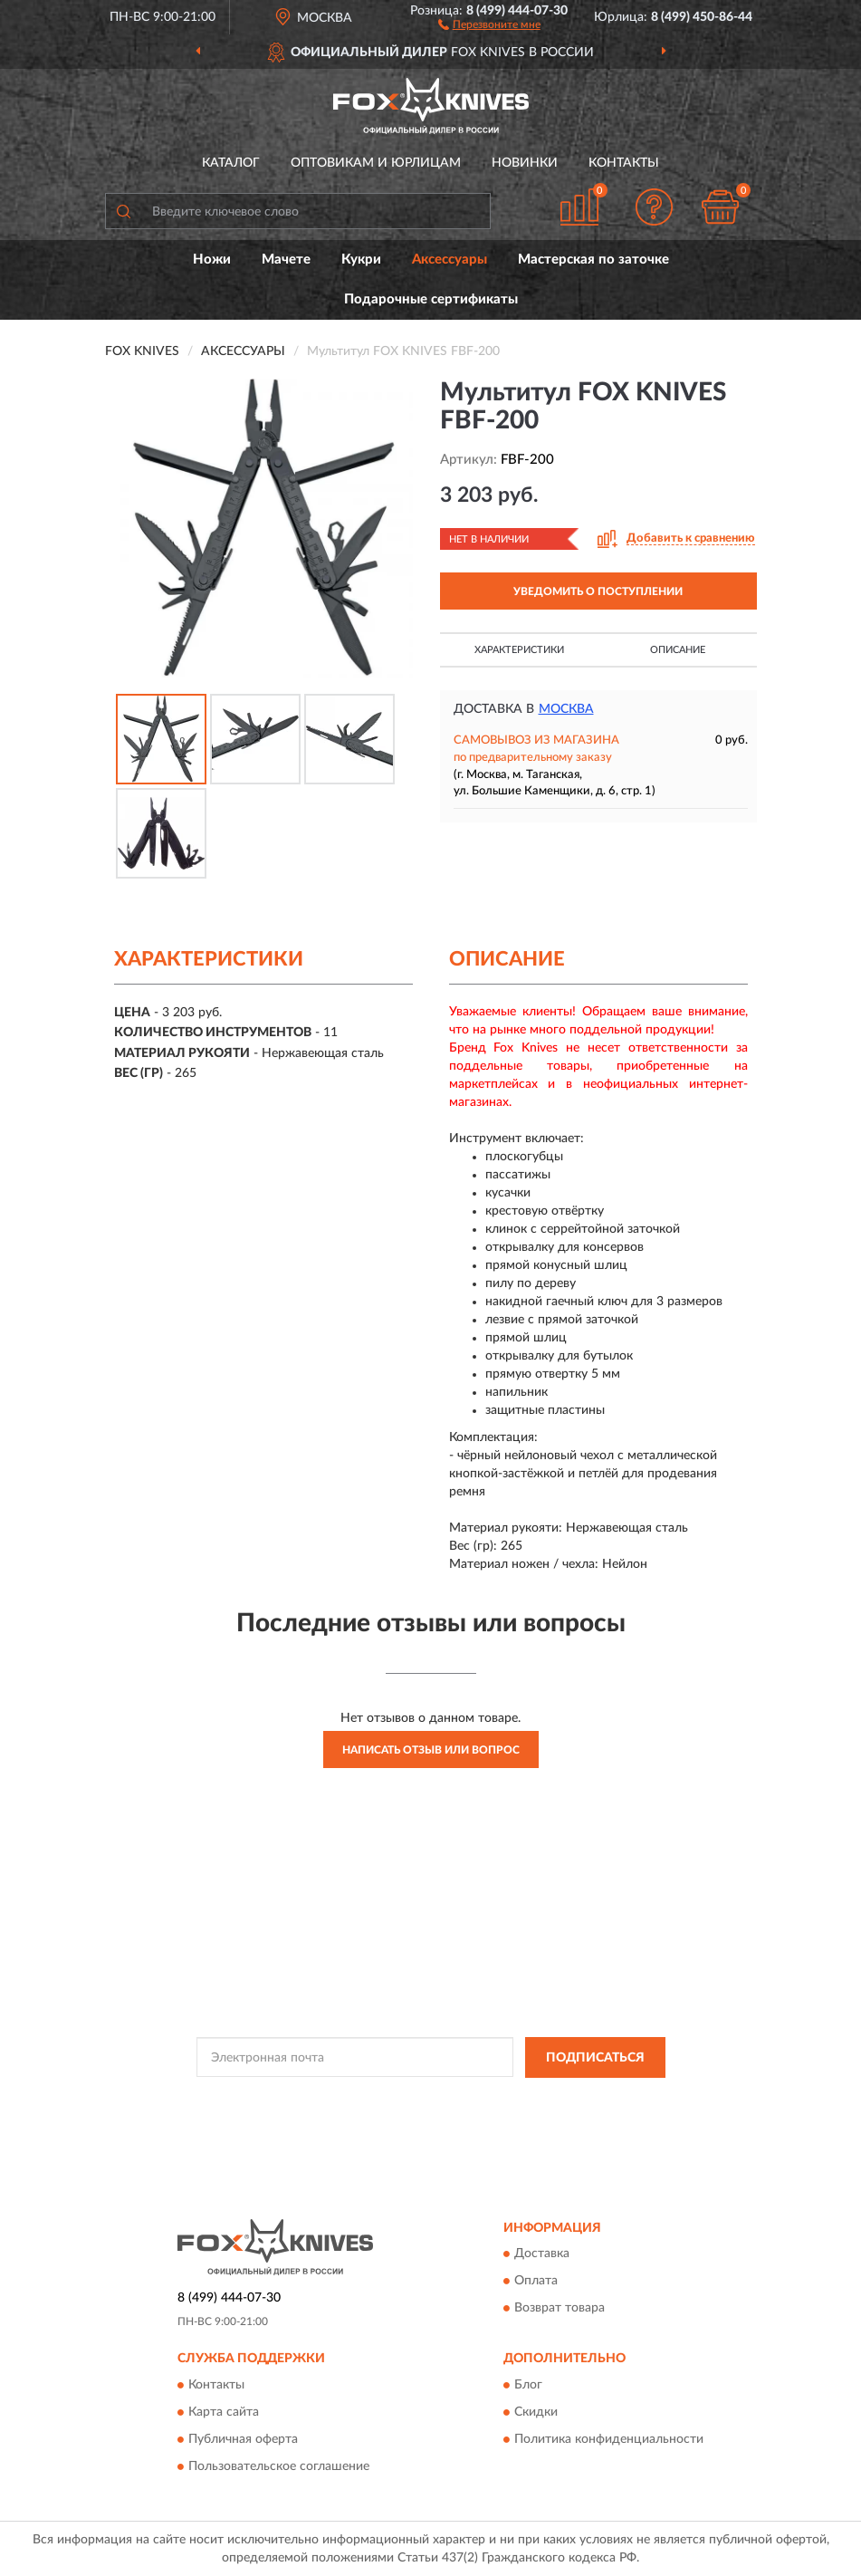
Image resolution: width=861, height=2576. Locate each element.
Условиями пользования (402, 2114)
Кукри (361, 259)
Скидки (536, 2412)
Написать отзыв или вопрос (431, 1750)
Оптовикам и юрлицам (376, 163)
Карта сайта (223, 2412)
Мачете (286, 259)
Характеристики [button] (519, 650)
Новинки (525, 163)
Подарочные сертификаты (431, 299)
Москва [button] (566, 709)
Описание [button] (677, 650)
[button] (489, 23)
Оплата (536, 2281)
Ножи (212, 259)
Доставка (541, 2254)
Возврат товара (559, 2308)
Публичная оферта (243, 2439)
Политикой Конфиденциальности (520, 2098)
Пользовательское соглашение (278, 2466)
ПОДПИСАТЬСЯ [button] (595, 2058)
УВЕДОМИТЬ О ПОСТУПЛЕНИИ (598, 591)
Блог (528, 2385)
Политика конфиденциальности (608, 2439)
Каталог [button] (231, 163)
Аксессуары (449, 259)
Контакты (623, 163)
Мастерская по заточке (593, 259)
